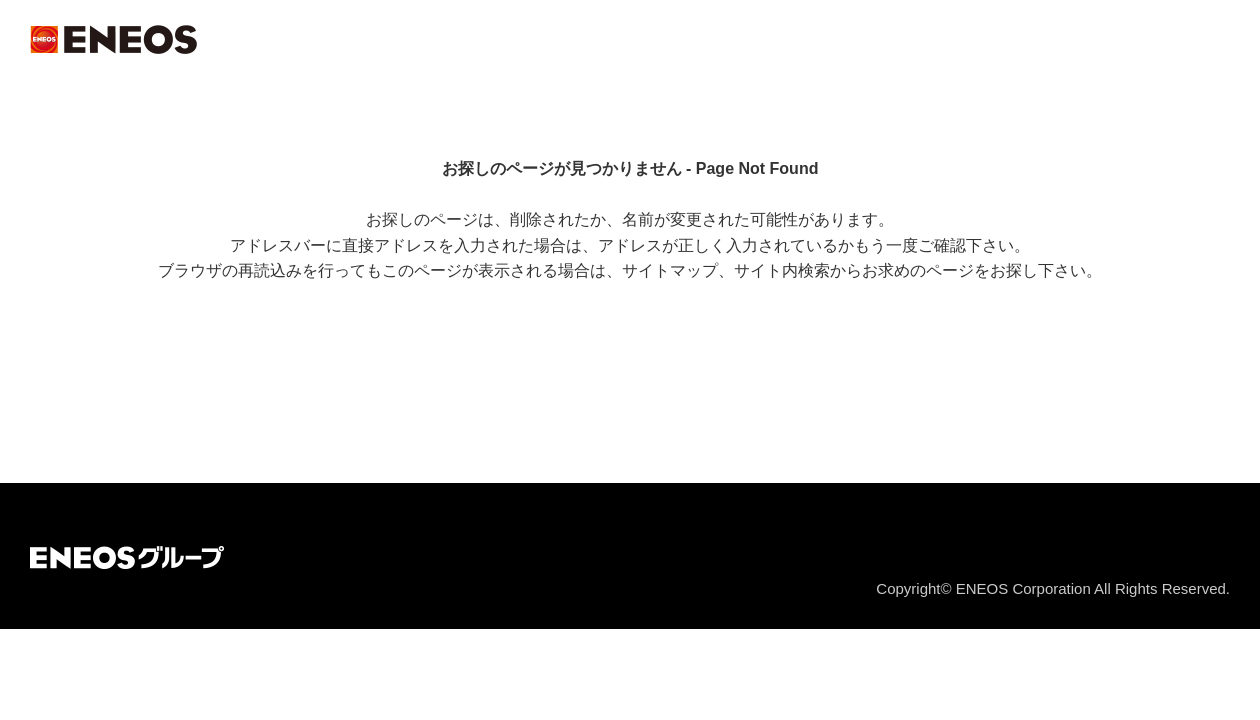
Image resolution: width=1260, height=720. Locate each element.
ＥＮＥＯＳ (113, 39)
